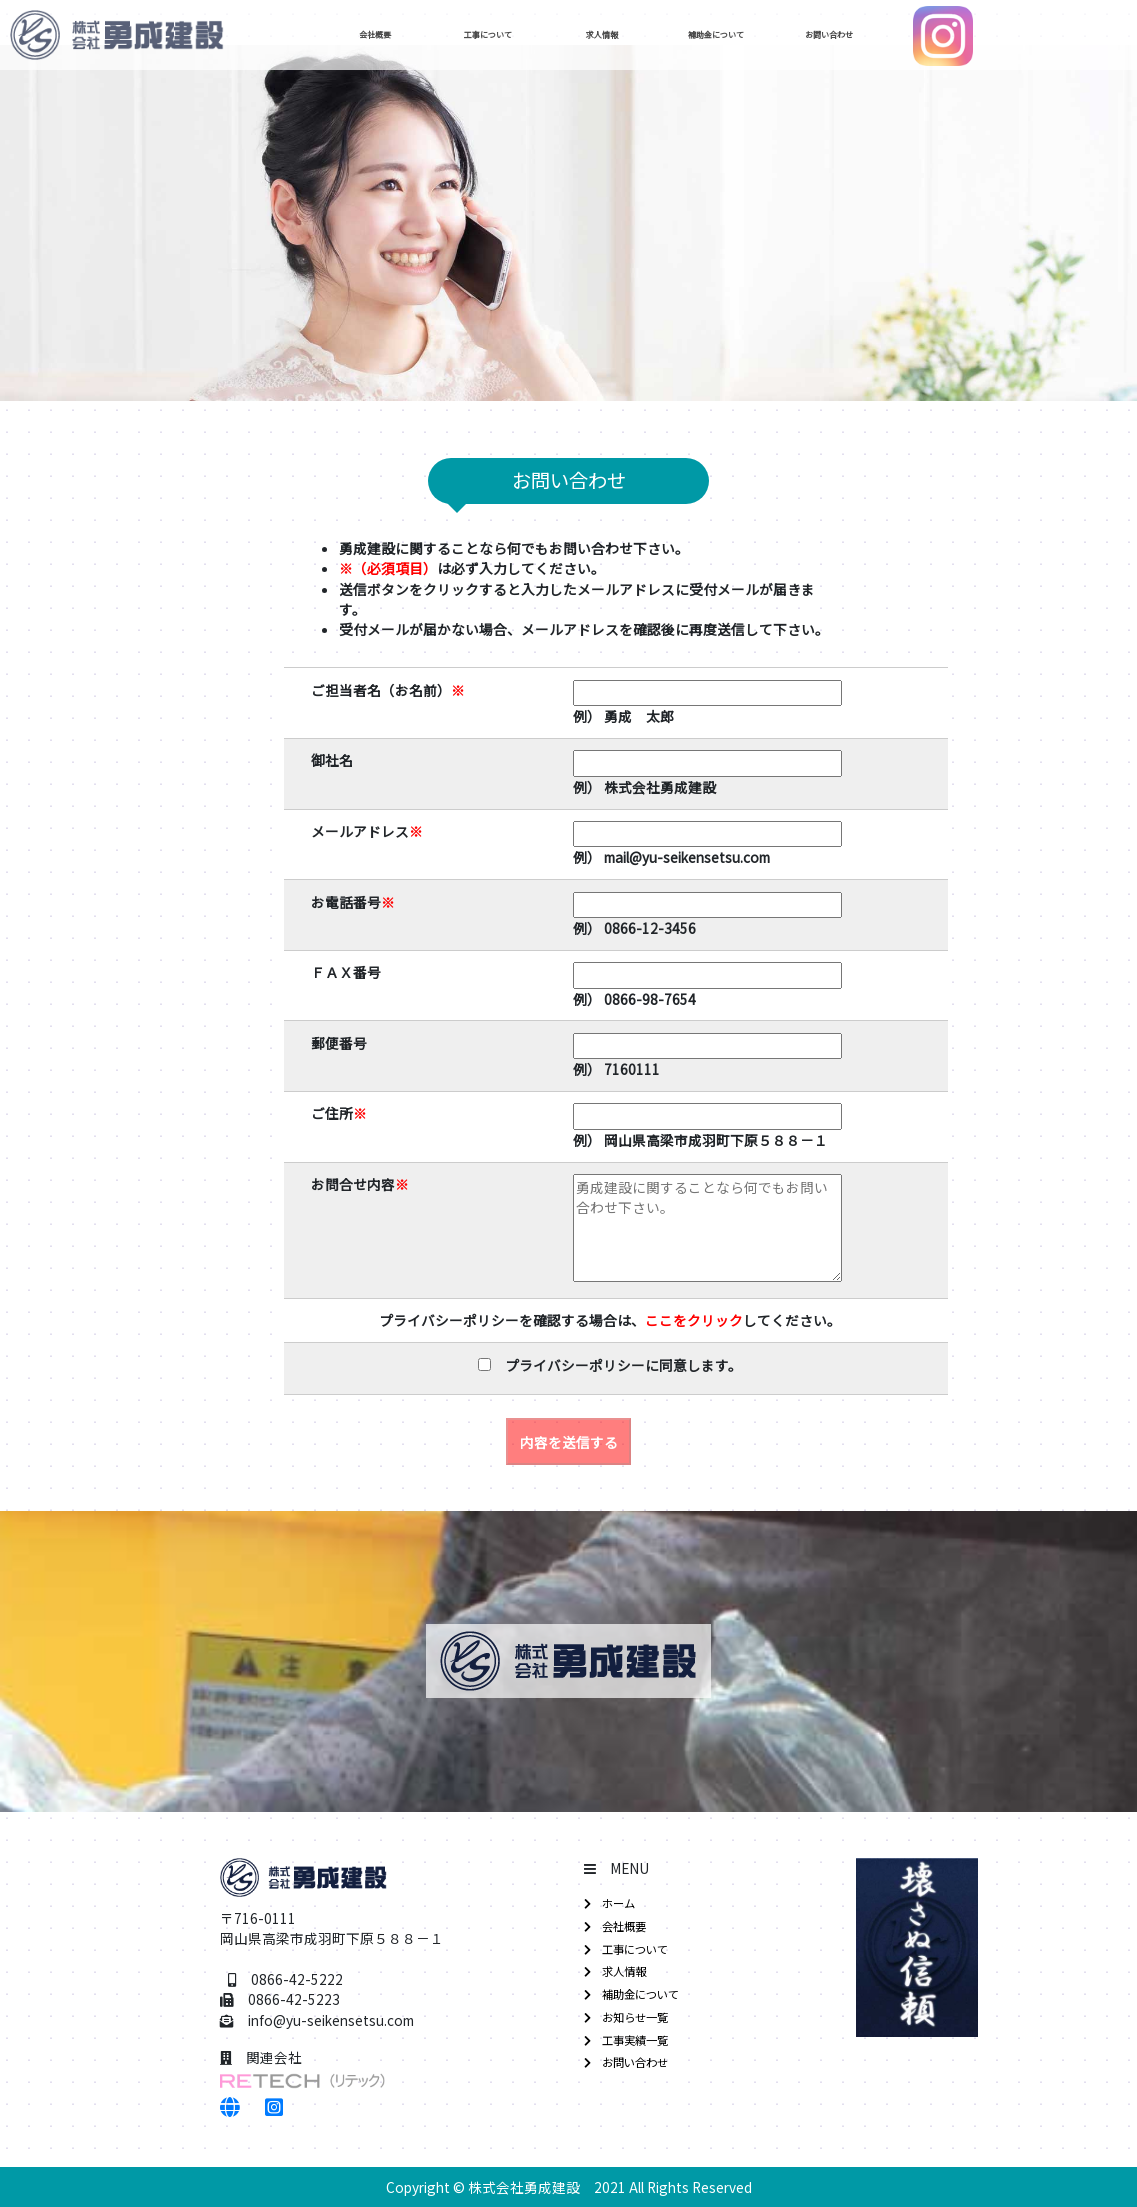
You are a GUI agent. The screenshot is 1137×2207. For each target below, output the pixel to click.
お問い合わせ (853, 35)
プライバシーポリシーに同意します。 (616, 1365)
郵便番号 (339, 1043)
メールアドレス (367, 831)
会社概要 (398, 35)
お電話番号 (353, 902)
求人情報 (625, 35)
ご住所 (339, 1113)
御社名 (332, 760)
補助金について (739, 35)
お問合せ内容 (360, 1184)
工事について (512, 35)
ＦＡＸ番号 (346, 972)
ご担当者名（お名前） (388, 690)
